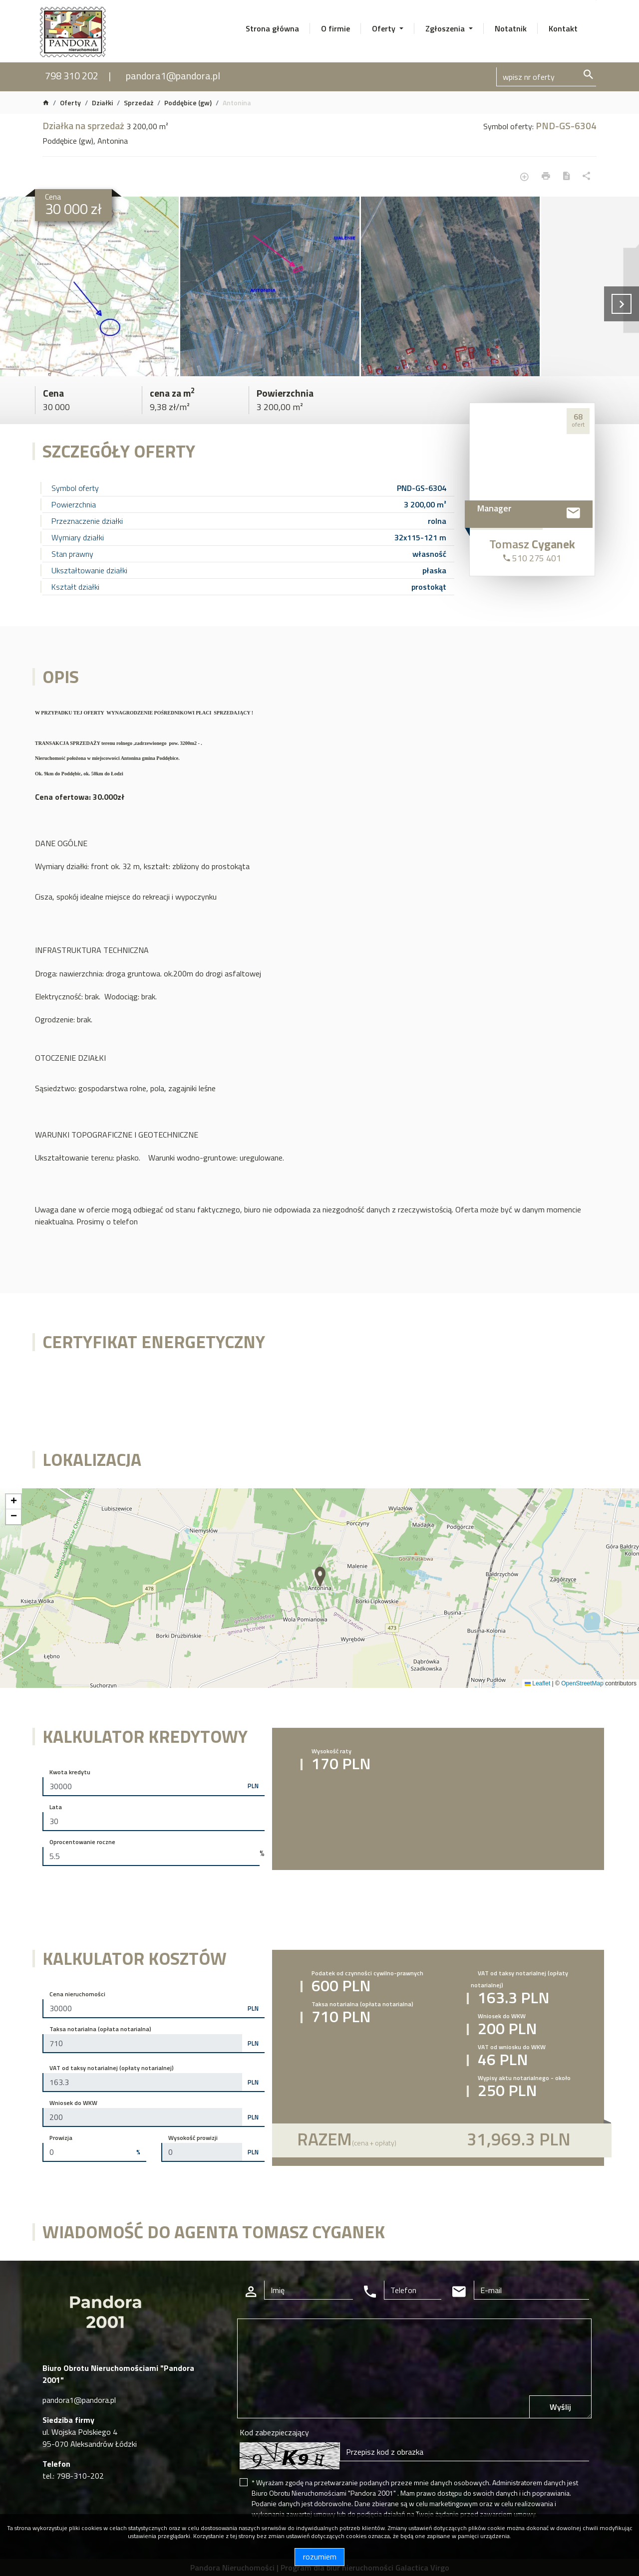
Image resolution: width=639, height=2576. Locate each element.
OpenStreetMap (582, 1683)
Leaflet (537, 1683)
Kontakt (563, 28)
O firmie (335, 28)
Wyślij (560, 2407)
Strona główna (272, 28)
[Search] (546, 76)
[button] (320, 1577)
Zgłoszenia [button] (446, 28)
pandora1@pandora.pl (173, 75)
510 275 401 (532, 558)
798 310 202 (71, 75)
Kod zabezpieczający (274, 2432)
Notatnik (511, 28)
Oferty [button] (384, 28)
